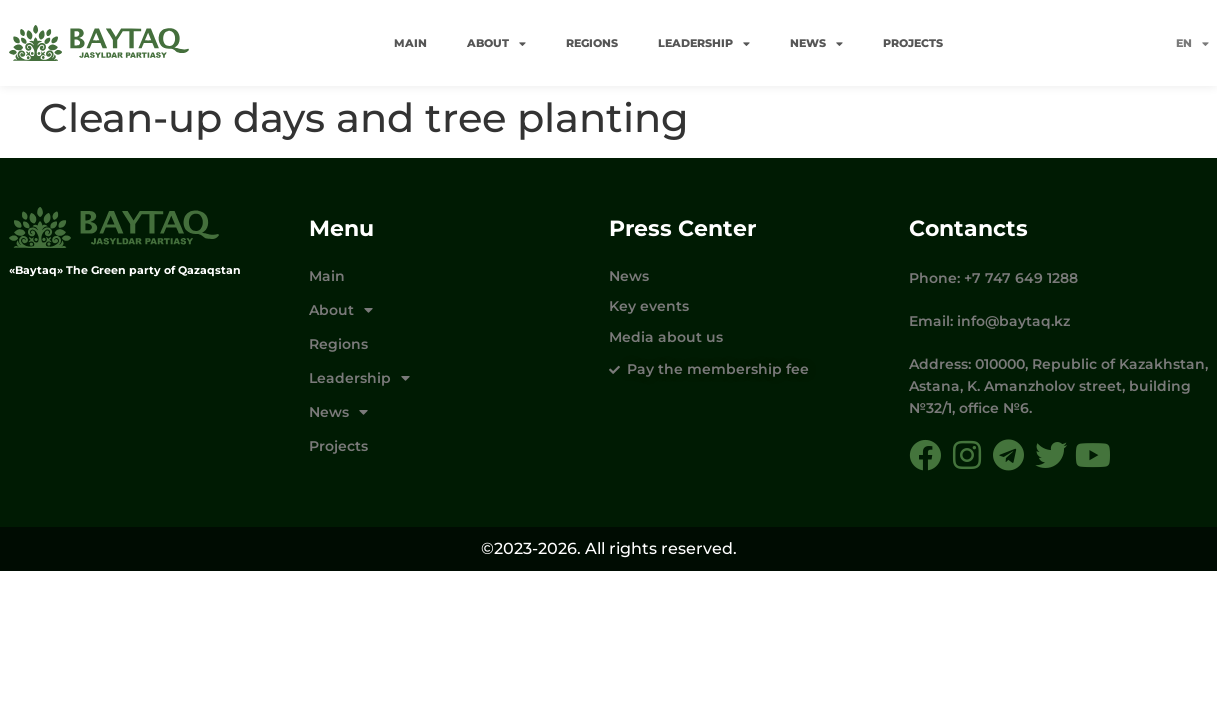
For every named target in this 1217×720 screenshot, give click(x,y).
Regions (592, 43)
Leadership (704, 43)
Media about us (666, 337)
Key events (649, 306)
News (816, 43)
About (496, 43)
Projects (913, 43)
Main (410, 43)
